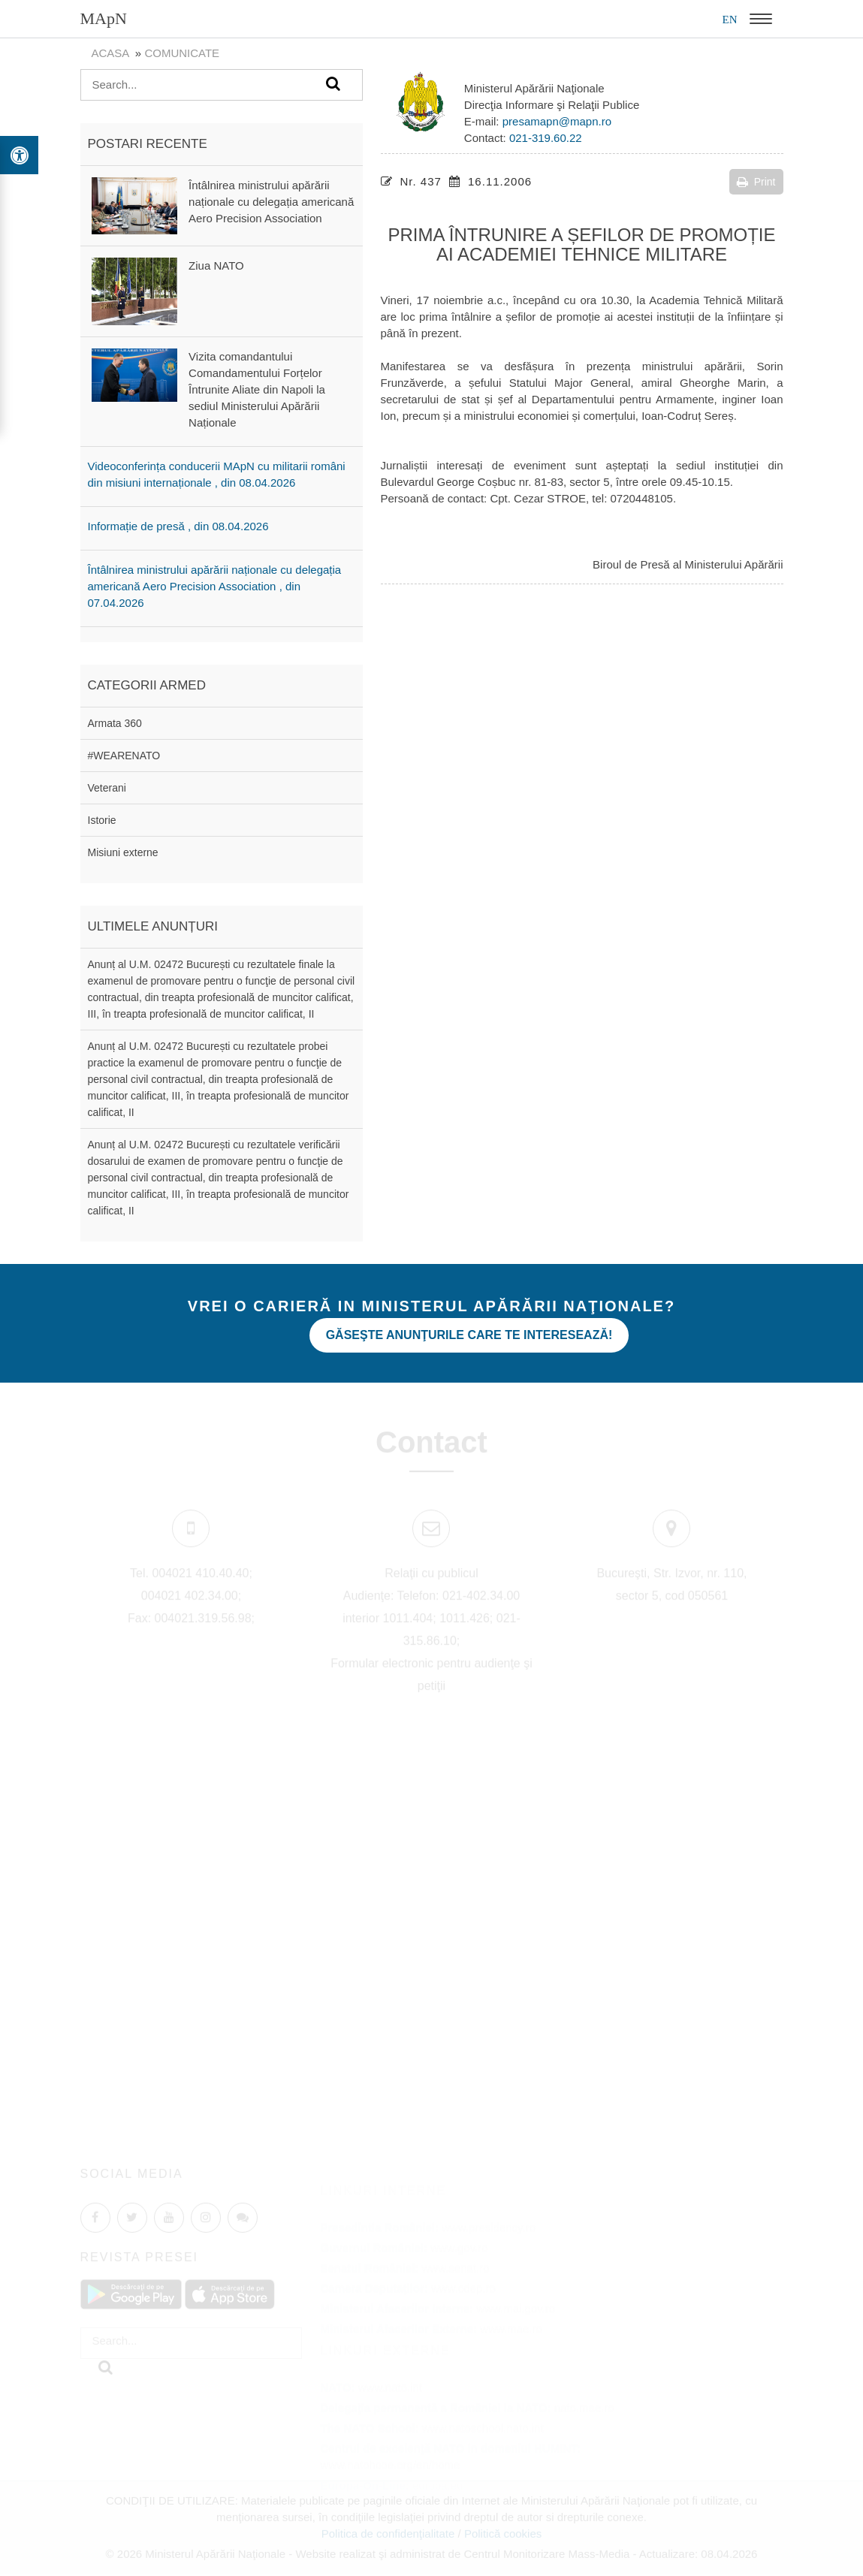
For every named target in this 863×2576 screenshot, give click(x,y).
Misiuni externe (123, 852)
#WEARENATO (124, 756)
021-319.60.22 (545, 137)
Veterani (107, 788)
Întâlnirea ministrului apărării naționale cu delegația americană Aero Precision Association (271, 202)
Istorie (102, 820)
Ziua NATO (216, 265)
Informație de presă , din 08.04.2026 (178, 526)
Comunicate (181, 53)
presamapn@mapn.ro (556, 121)
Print (756, 182)
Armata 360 (115, 723)
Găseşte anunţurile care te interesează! (469, 1335)
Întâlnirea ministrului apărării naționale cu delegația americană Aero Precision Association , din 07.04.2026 (215, 586)
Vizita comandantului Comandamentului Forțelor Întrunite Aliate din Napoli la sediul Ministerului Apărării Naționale (257, 389)
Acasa (110, 53)
